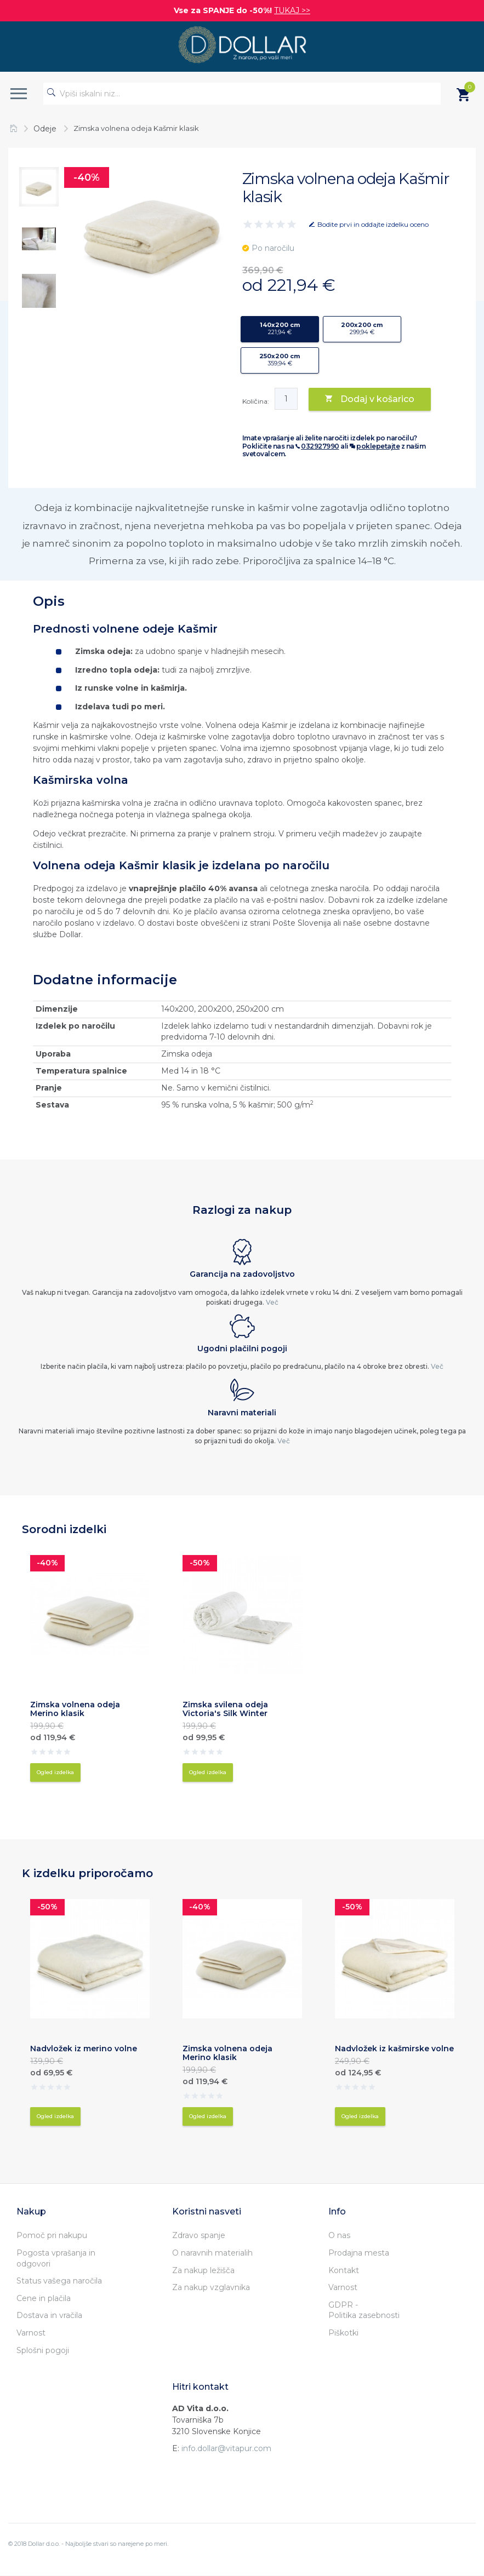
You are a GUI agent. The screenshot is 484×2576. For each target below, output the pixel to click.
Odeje (44, 129)
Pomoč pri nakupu (51, 2235)
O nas (339, 2235)
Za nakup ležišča (203, 2270)
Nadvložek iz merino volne (83, 2048)
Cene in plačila (43, 2298)
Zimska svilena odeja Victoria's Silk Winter (225, 1709)
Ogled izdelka (55, 1772)
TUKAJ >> (292, 10)
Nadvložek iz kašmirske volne (394, 2048)
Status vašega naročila (59, 2281)
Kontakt (343, 2270)
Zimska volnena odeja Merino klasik (75, 1709)
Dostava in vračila (49, 2315)
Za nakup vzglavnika (211, 2287)
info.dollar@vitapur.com (226, 2448)
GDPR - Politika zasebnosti (364, 2310)
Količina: (255, 401)
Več (272, 1302)
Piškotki (343, 2333)
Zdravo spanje (198, 2235)
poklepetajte (378, 446)
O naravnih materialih (212, 2253)
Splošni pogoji (42, 2350)
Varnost (30, 2333)
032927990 (320, 446)
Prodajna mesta (358, 2253)
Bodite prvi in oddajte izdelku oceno (373, 224)
